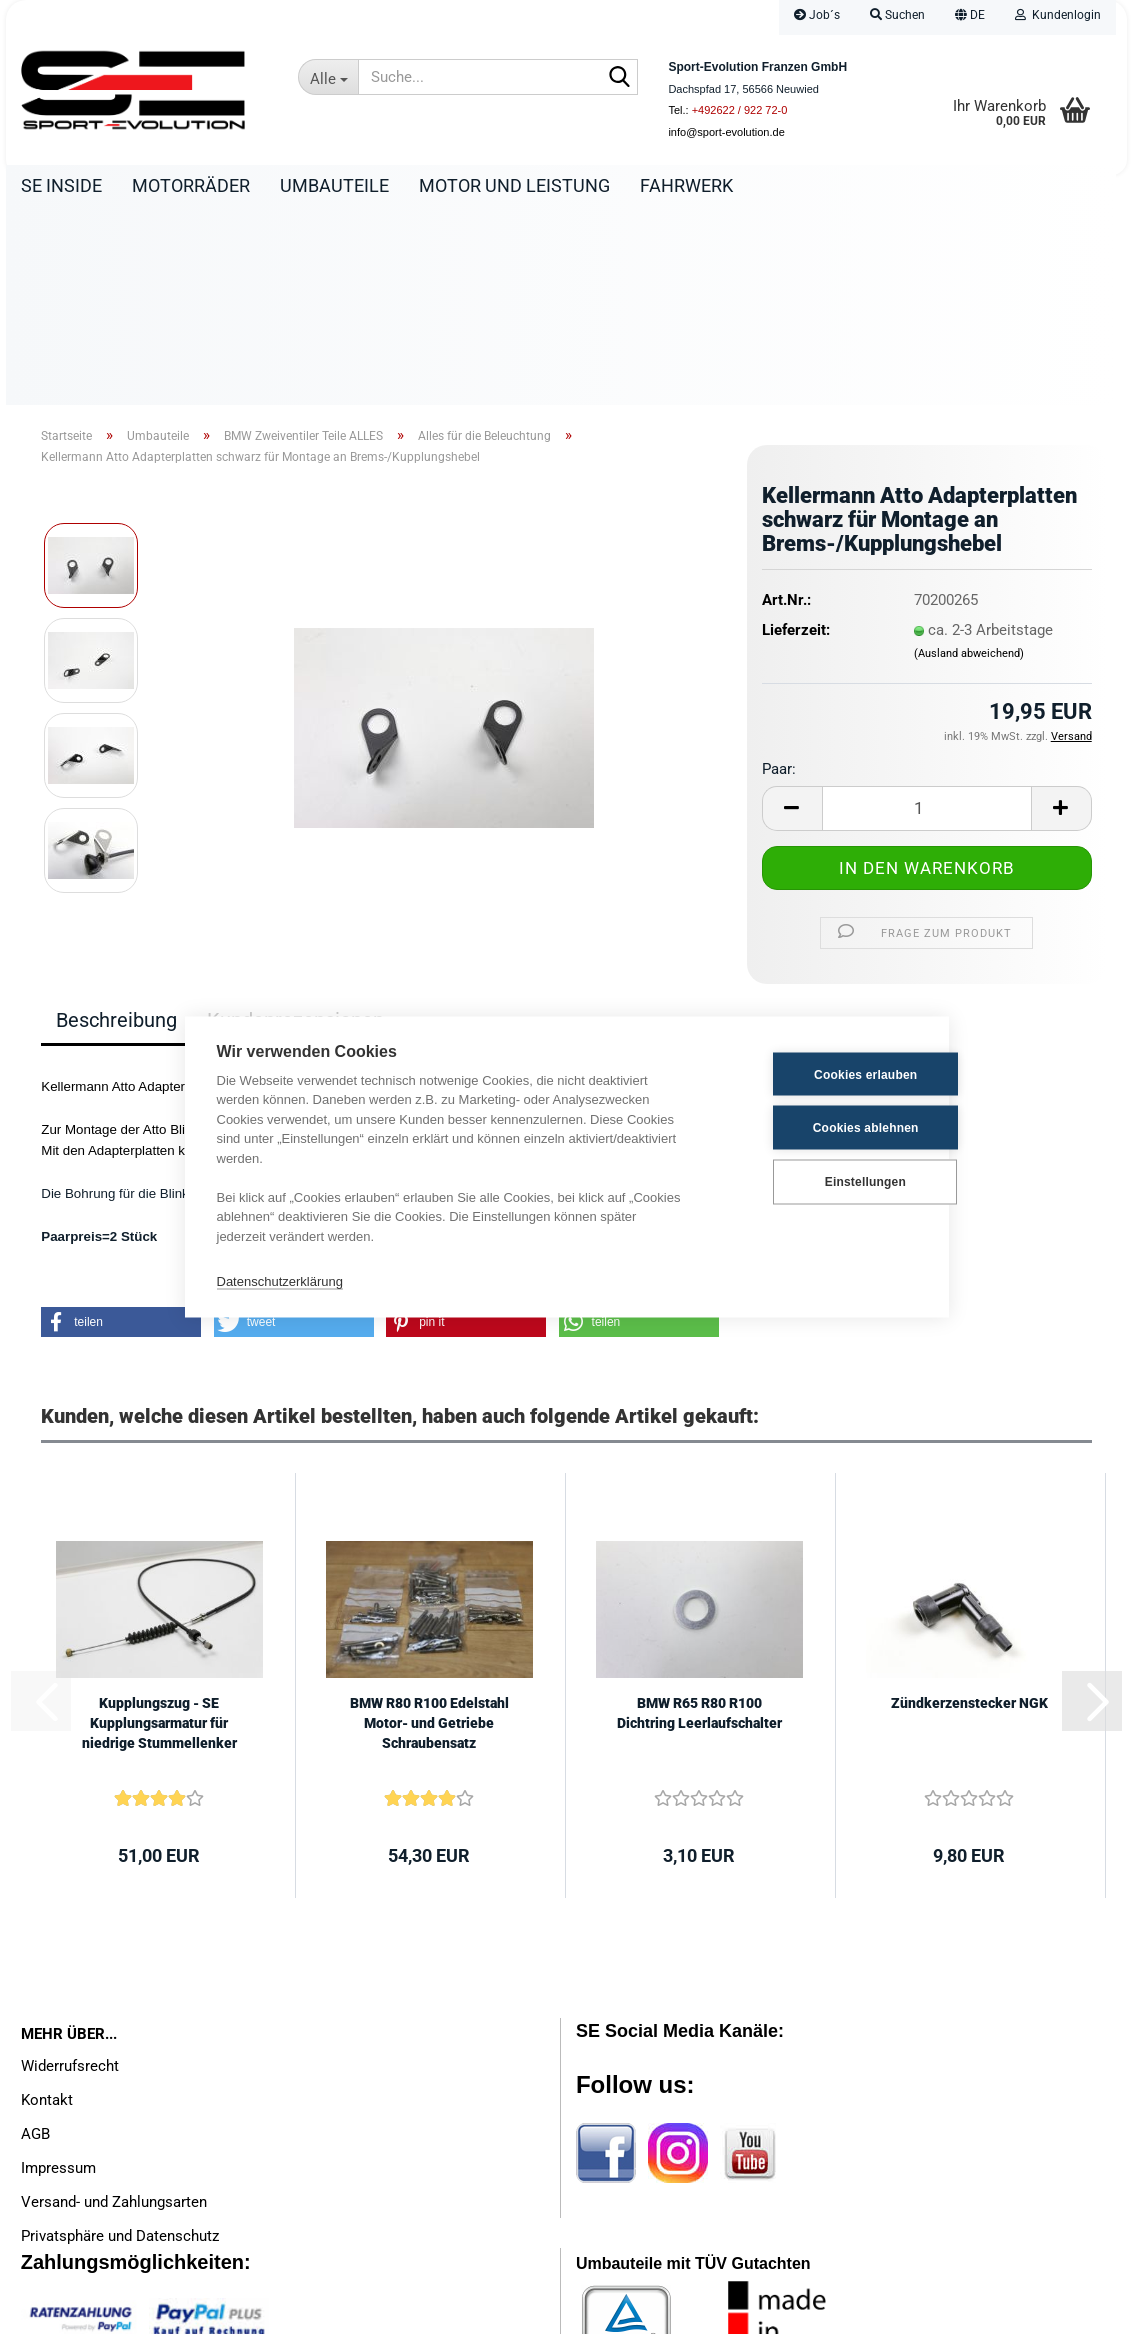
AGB (35, 1939)
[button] (970, 17)
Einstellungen (817, 1181)
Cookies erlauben (817, 1074)
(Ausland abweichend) (969, 458)
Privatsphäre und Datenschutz (120, 2041)
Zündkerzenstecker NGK (969, 1508)
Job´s (817, 15)
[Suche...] (328, 77)
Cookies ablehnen (818, 1127)
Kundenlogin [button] (1058, 15)
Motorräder (191, 185)
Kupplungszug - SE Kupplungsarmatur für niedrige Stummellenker (159, 1528)
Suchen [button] (897, 15)
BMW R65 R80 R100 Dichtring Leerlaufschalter (699, 1518)
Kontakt (47, 1905)
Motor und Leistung (514, 185)
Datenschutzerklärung (280, 1280)
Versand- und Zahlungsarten (114, 2007)
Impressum (58, 1973)
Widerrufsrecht (70, 1871)
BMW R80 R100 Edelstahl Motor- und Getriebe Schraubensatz (429, 1528)
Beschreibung (116, 825)
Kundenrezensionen (295, 825)
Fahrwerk (686, 185)
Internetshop (493, 2309)
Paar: (779, 574)
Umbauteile (334, 185)
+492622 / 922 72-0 (740, 110)
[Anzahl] (927, 613)
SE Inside (61, 185)
